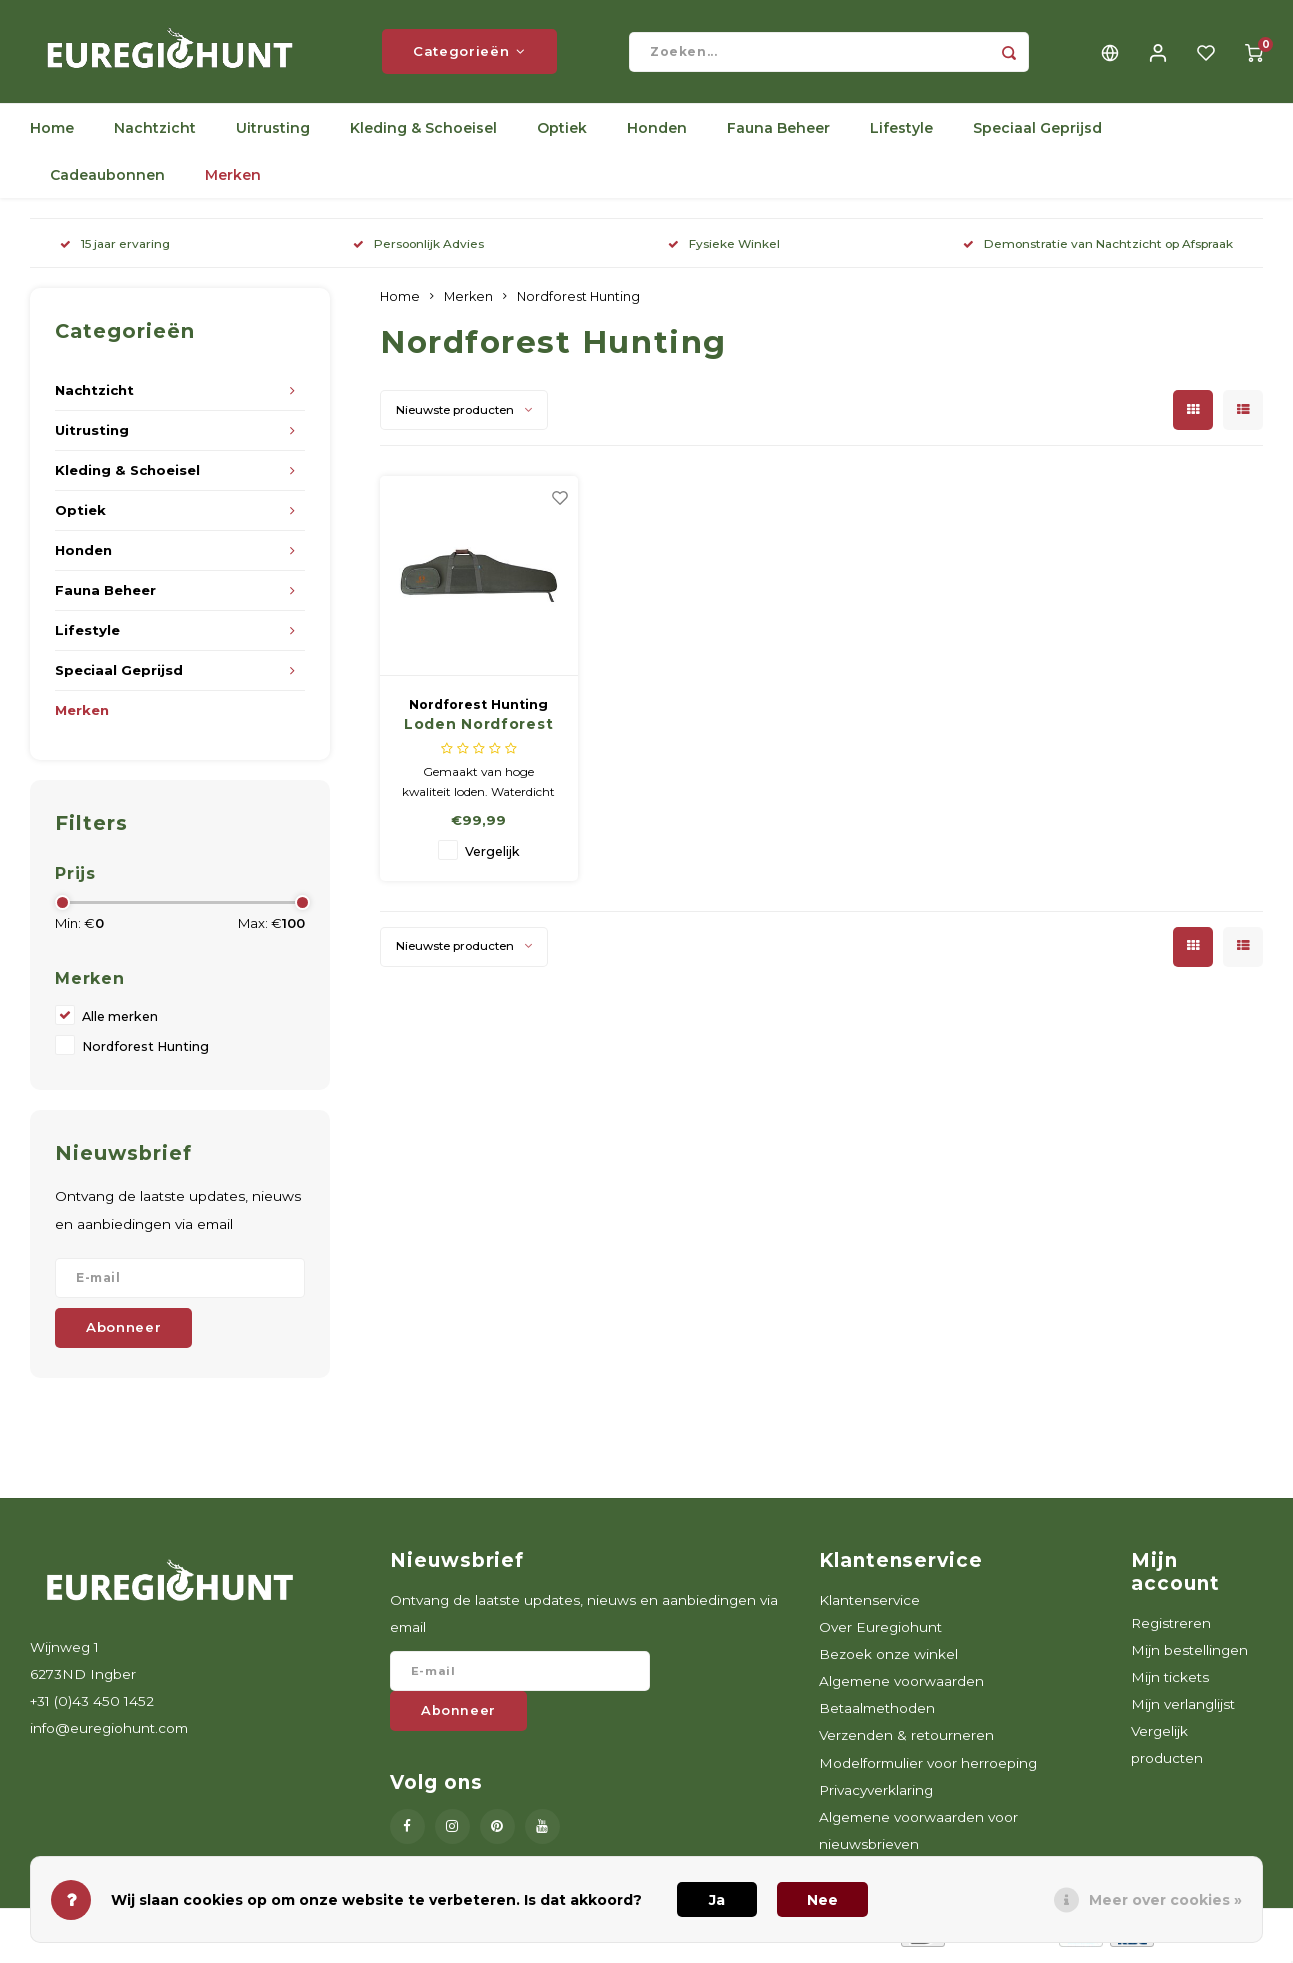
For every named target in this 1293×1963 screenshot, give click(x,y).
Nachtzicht (155, 135)
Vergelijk (492, 857)
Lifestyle (901, 135)
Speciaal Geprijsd (1037, 135)
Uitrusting (273, 135)
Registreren (1171, 1629)
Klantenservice (869, 1606)
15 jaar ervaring (115, 250)
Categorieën (469, 55)
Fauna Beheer (778, 135)
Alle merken (120, 1023)
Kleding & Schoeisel (423, 135)
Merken (233, 182)
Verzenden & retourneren (906, 1742)
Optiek (562, 135)
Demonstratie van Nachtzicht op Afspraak (1098, 250)
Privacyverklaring (876, 1796)
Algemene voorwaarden (901, 1688)
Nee (822, 1900)
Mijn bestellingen (1189, 1656)
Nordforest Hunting (145, 1053)
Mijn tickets (1170, 1684)
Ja (717, 1900)
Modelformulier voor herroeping (928, 1769)
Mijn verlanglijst (1183, 1711)
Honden (657, 135)
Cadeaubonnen (107, 182)
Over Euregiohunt (880, 1633)
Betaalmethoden (877, 1715)
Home (52, 135)
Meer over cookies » (1165, 1900)
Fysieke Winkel (724, 250)
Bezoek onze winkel (888, 1661)
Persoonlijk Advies (418, 250)
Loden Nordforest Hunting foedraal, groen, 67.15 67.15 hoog (478, 731)
